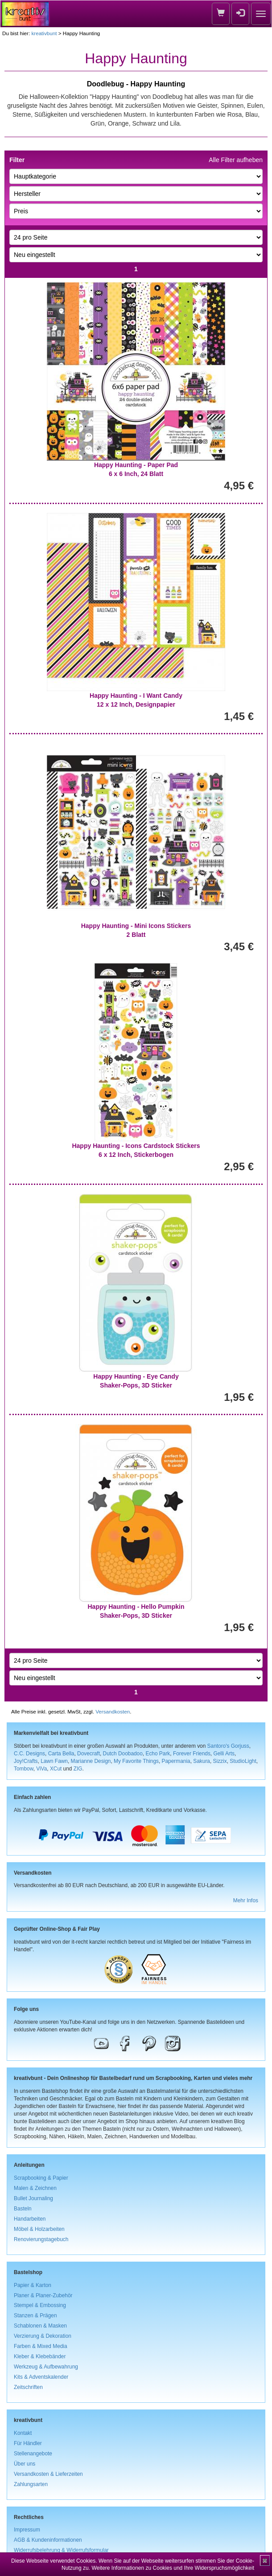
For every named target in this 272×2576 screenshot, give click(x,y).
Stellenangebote (33, 2453)
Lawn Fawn (54, 1761)
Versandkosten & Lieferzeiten (48, 2474)
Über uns (24, 2464)
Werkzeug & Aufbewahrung (46, 2367)
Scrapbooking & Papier (41, 2178)
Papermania (176, 1761)
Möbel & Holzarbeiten (39, 2229)
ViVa (41, 1769)
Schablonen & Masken (40, 2326)
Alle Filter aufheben (236, 159)
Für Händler (28, 2443)
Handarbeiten (29, 2219)
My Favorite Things (136, 1761)
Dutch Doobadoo (123, 1753)
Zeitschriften (28, 2387)
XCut (56, 1769)
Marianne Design (91, 1761)
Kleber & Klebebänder (40, 2356)
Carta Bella (61, 1753)
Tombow (23, 1769)
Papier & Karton (32, 2285)
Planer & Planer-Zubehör (43, 2295)
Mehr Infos (245, 1900)
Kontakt (23, 2433)
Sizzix (220, 1761)
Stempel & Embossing (40, 2305)
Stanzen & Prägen (35, 2315)
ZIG (78, 1769)
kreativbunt (44, 33)
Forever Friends (191, 1753)
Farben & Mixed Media (40, 2346)
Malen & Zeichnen (35, 2188)
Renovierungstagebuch (41, 2239)
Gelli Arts (224, 1753)
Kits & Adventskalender (41, 2377)
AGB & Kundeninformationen (48, 2540)
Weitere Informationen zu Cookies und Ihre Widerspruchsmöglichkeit (172, 2568)
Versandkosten (112, 1711)
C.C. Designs (29, 1753)
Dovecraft (88, 1753)
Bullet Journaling (33, 2198)
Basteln (23, 2209)
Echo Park (157, 1753)
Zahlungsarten (31, 2484)
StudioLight (243, 1761)
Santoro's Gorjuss (228, 1746)
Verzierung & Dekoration (42, 2336)
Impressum (27, 2530)
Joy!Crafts (26, 1761)
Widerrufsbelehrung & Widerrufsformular (61, 2550)
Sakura (201, 1761)
